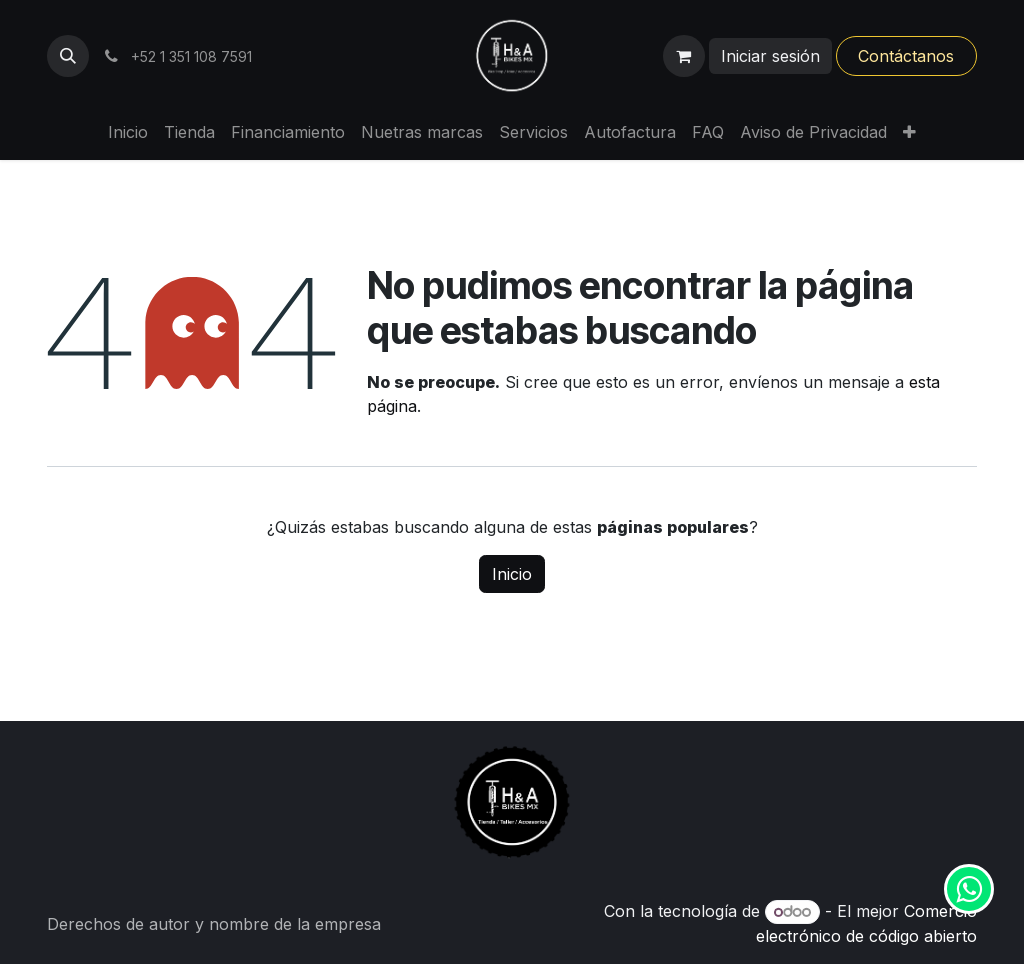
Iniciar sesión (770, 56)
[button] (68, 56)
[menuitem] (128, 132)
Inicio (512, 574)
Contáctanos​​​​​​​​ (906, 56)
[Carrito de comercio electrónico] (684, 56)
